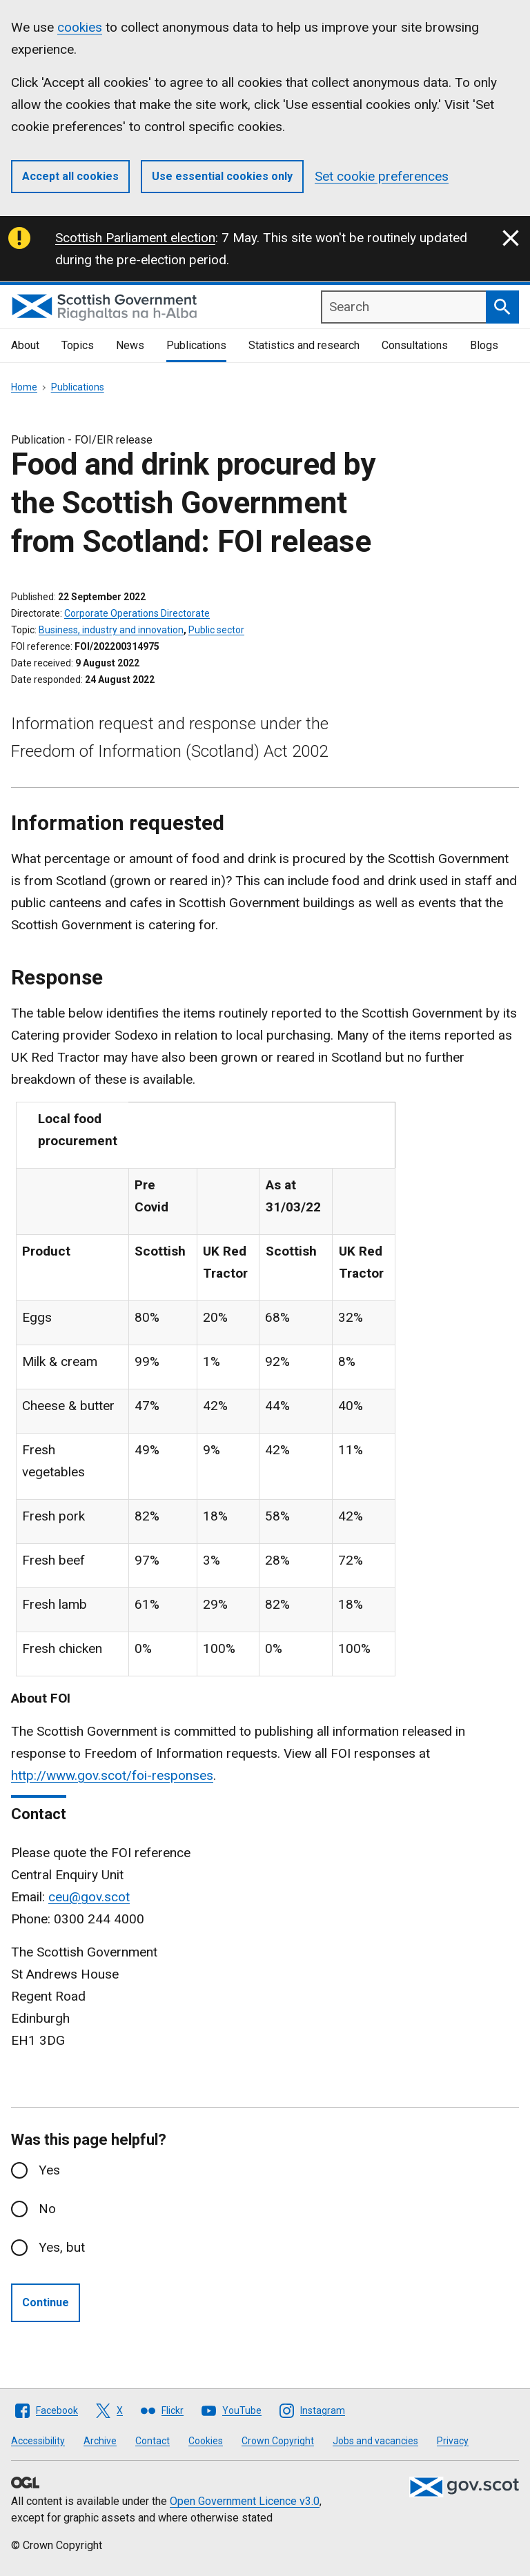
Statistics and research (304, 345)
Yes (49, 2170)
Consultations (415, 345)
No (47, 2209)
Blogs (484, 345)
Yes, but (62, 2247)
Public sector (216, 629)
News (130, 345)
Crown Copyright (278, 2440)
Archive (100, 2440)
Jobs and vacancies (375, 2440)
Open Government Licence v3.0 (245, 2501)
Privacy (453, 2440)
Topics (77, 345)
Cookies (205, 2440)
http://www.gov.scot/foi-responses (112, 1775)
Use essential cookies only (222, 176)
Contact (152, 2440)
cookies (79, 27)
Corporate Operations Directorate (137, 613)
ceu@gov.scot (89, 1897)
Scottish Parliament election (135, 238)
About (25, 345)
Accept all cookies (70, 176)
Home (24, 387)
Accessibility (38, 2440)
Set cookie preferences (382, 176)
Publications (196, 345)
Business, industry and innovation (111, 629)
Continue (45, 2302)
